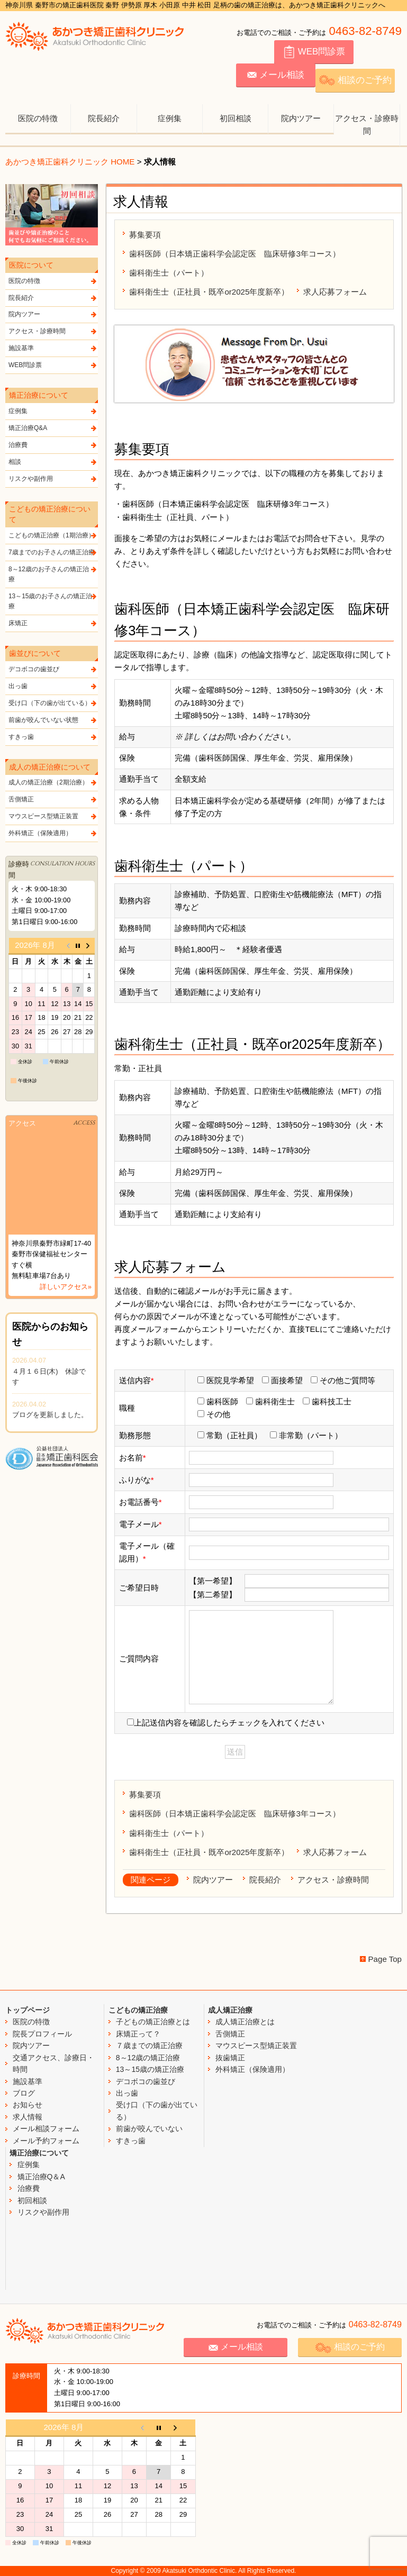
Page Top (385, 1958)
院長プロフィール (42, 2034)
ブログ (24, 2093)
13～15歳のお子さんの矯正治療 (53, 600)
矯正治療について (39, 2153)
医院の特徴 (38, 118)
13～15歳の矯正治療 (150, 2069)
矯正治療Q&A (53, 428)
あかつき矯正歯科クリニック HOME (69, 161)
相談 (53, 462)
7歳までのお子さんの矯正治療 (53, 552)
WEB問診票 (314, 51)
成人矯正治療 (230, 2010)
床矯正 (53, 623)
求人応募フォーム (335, 291)
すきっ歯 (53, 737)
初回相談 (235, 118)
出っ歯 (53, 686)
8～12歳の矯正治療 (148, 2057)
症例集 (170, 118)
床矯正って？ (138, 2034)
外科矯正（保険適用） (53, 833)
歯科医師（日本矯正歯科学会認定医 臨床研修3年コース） (234, 253)
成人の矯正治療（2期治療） (53, 783)
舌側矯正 (53, 799)
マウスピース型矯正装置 (53, 816)
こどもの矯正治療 (138, 2010)
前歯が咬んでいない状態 (53, 720)
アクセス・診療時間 (367, 124)
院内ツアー (301, 118)
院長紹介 (104, 118)
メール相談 (275, 74)
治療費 (53, 445)
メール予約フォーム (46, 2140)
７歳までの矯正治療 (149, 2045)
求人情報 (27, 2117)
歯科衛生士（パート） (169, 272)
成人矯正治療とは (245, 2021)
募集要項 (145, 234)
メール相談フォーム (46, 2128)
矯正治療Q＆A (41, 2176)
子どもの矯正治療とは (153, 2021)
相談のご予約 (355, 80)
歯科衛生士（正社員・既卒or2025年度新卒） (209, 291)
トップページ (27, 2010)
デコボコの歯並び (53, 669)
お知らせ (27, 2104)
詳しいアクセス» (66, 1287)
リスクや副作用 (53, 479)
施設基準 (53, 348)
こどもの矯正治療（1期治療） (53, 536)
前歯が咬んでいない (149, 2128)
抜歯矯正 (230, 2057)
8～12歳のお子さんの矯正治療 (53, 573)
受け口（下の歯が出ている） (53, 703)
